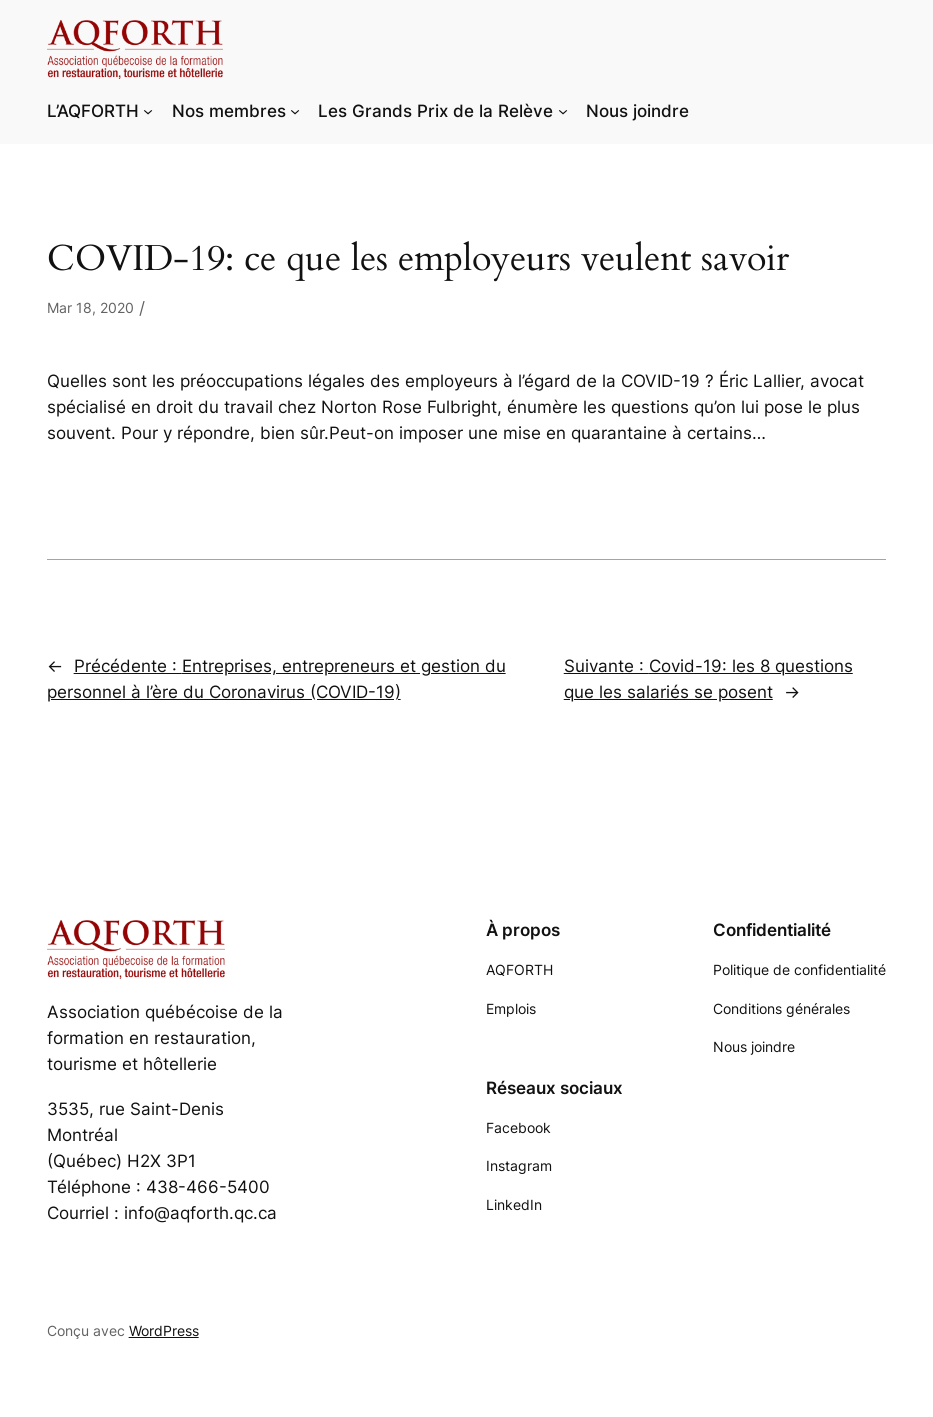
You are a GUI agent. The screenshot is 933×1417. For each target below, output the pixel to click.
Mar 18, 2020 (90, 307)
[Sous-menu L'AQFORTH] (148, 111)
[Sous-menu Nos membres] (295, 111)
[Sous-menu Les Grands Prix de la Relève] (563, 111)
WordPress (164, 1330)
